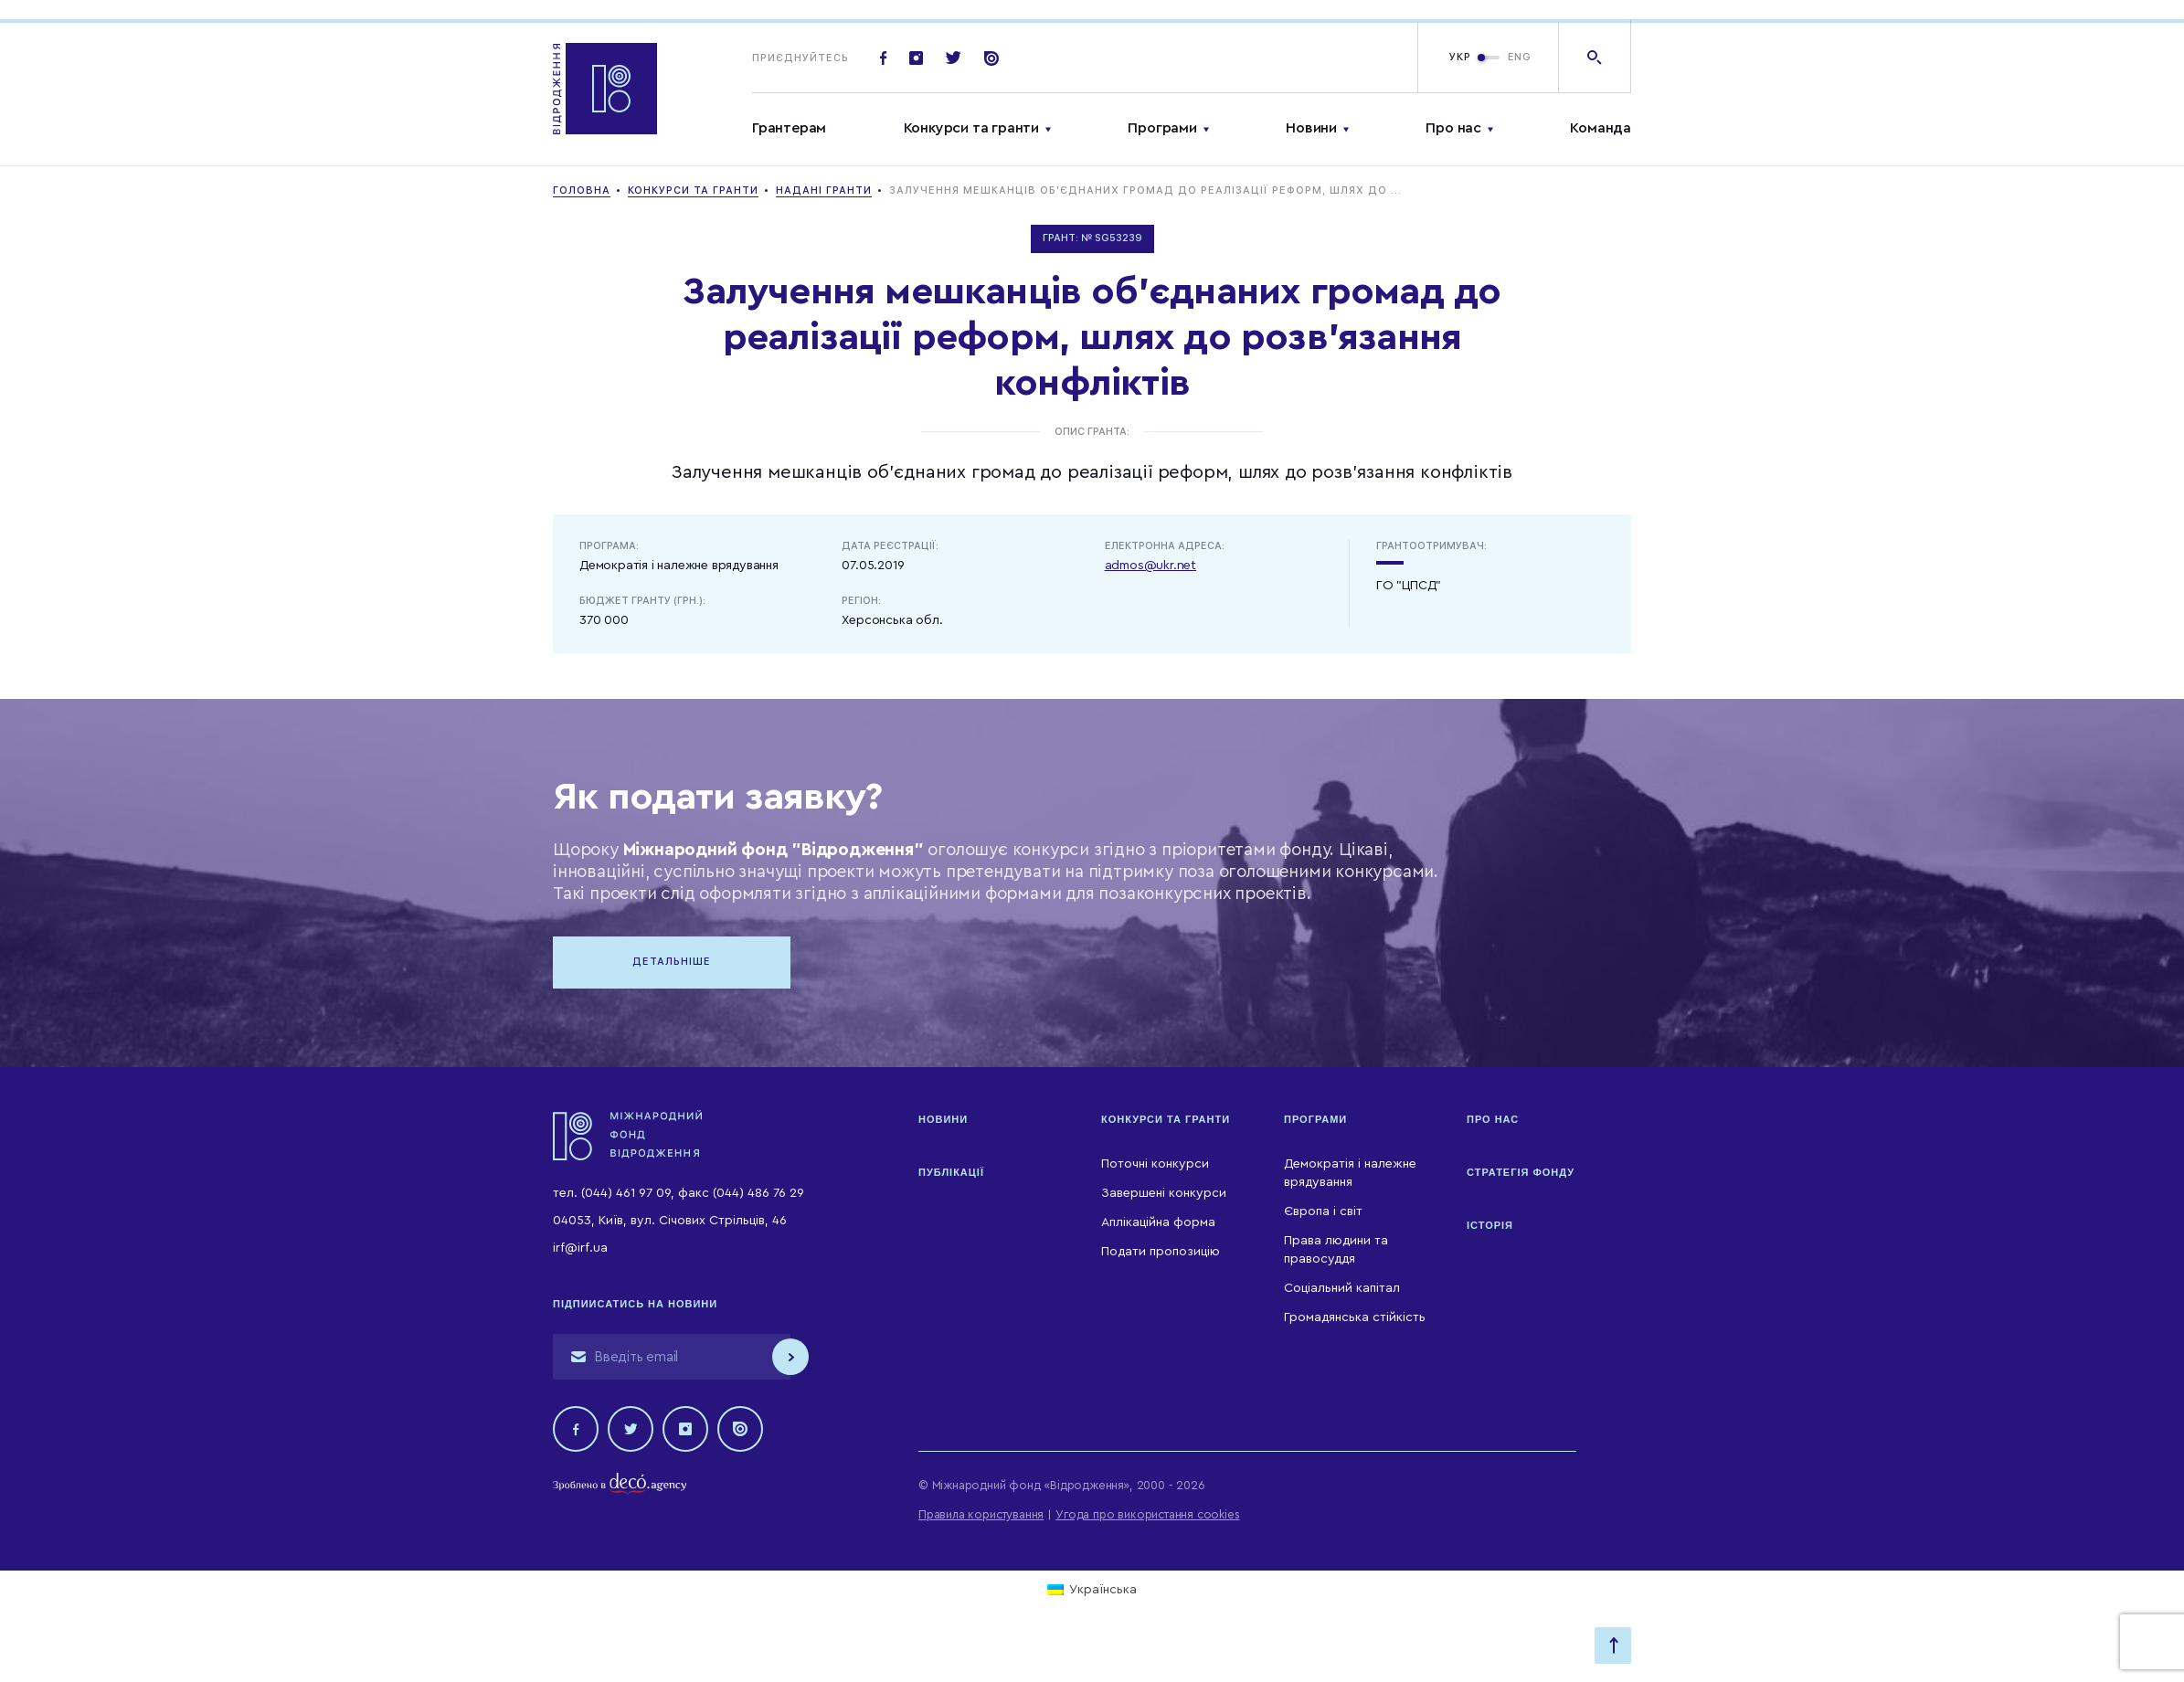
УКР (1460, 57)
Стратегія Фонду (1520, 1172)
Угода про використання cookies (1147, 1514)
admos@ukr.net (1150, 565)
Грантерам (789, 128)
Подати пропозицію (1160, 1251)
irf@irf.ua (580, 1248)
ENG (1520, 57)
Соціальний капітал (1342, 1288)
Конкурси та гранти (971, 128)
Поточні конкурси (1155, 1164)
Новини (1311, 128)
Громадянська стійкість (1355, 1317)
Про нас (1453, 128)
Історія (1490, 1225)
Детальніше (671, 962)
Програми (1162, 128)
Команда (1600, 128)
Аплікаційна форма (1158, 1222)
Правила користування (981, 1514)
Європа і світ (1323, 1211)
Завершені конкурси (1163, 1193)
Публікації (951, 1172)
